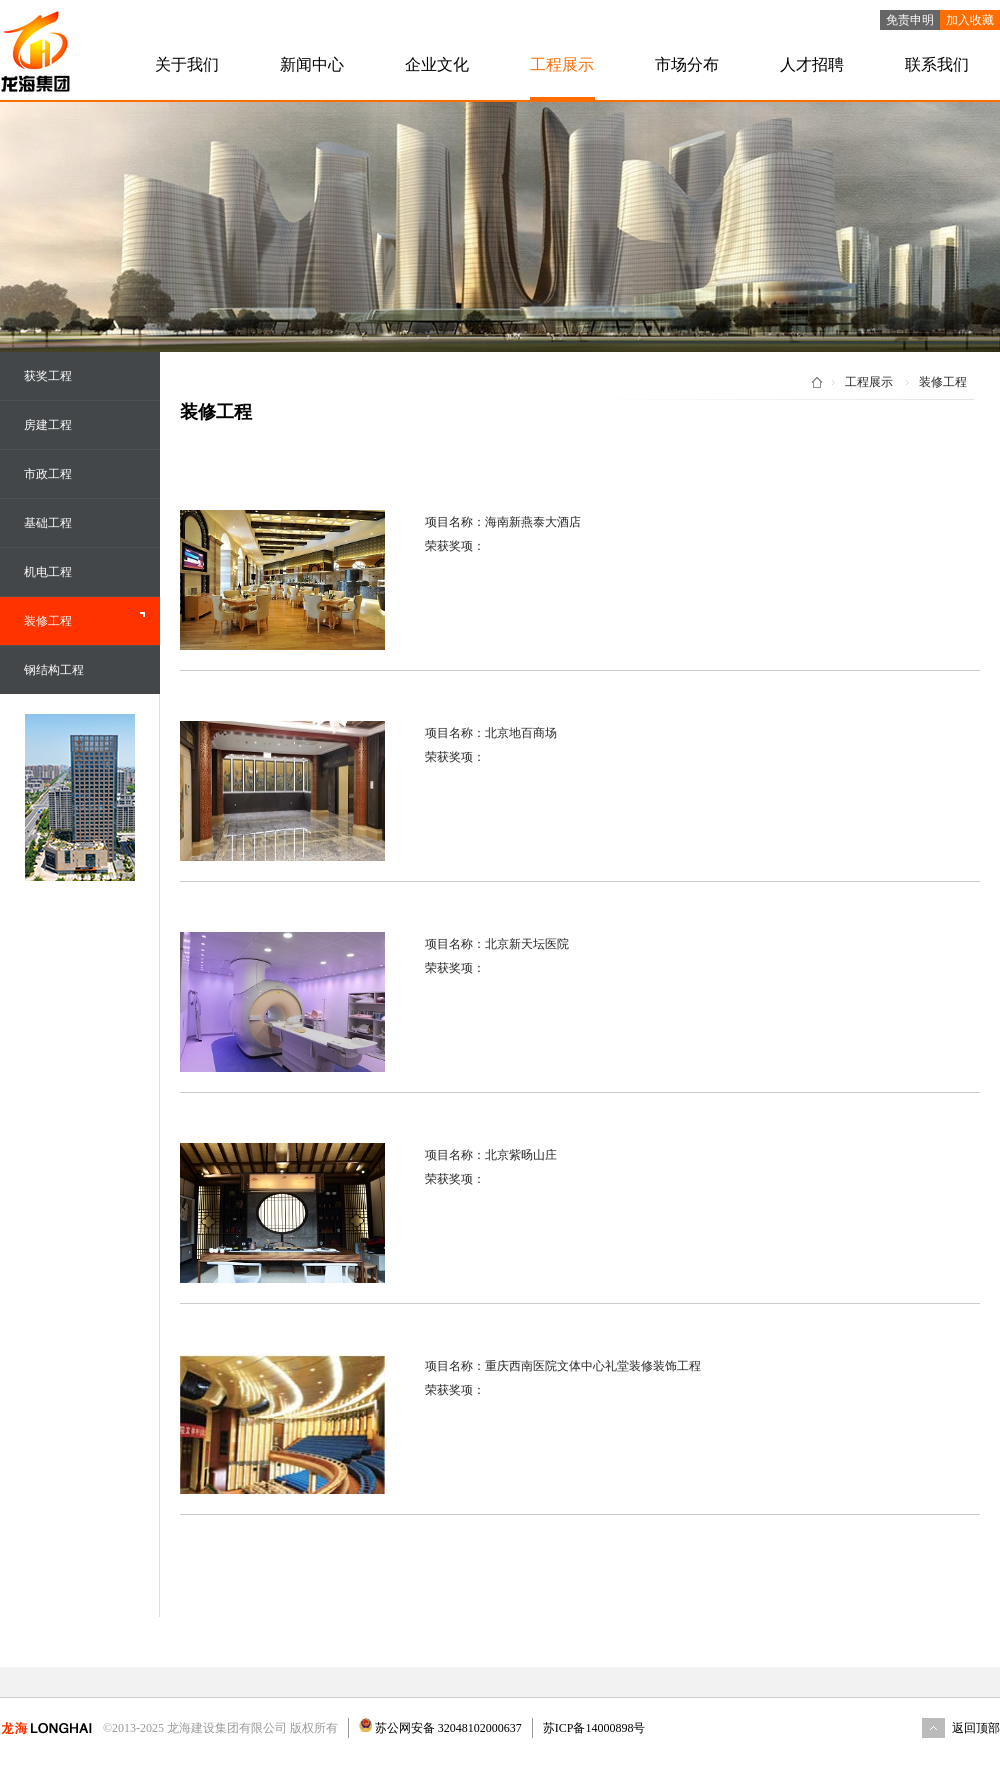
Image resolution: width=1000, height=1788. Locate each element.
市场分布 (687, 64)
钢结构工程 (54, 670)
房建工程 (48, 425)
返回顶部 (976, 1728)
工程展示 (562, 64)
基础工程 (48, 523)
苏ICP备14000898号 (594, 1728)
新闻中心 (312, 64)
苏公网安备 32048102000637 (447, 1728)
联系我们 (937, 64)
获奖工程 (48, 376)
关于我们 (187, 64)
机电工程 (48, 572)
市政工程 (48, 474)
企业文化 (437, 64)
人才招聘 (812, 64)
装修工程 (48, 621)
